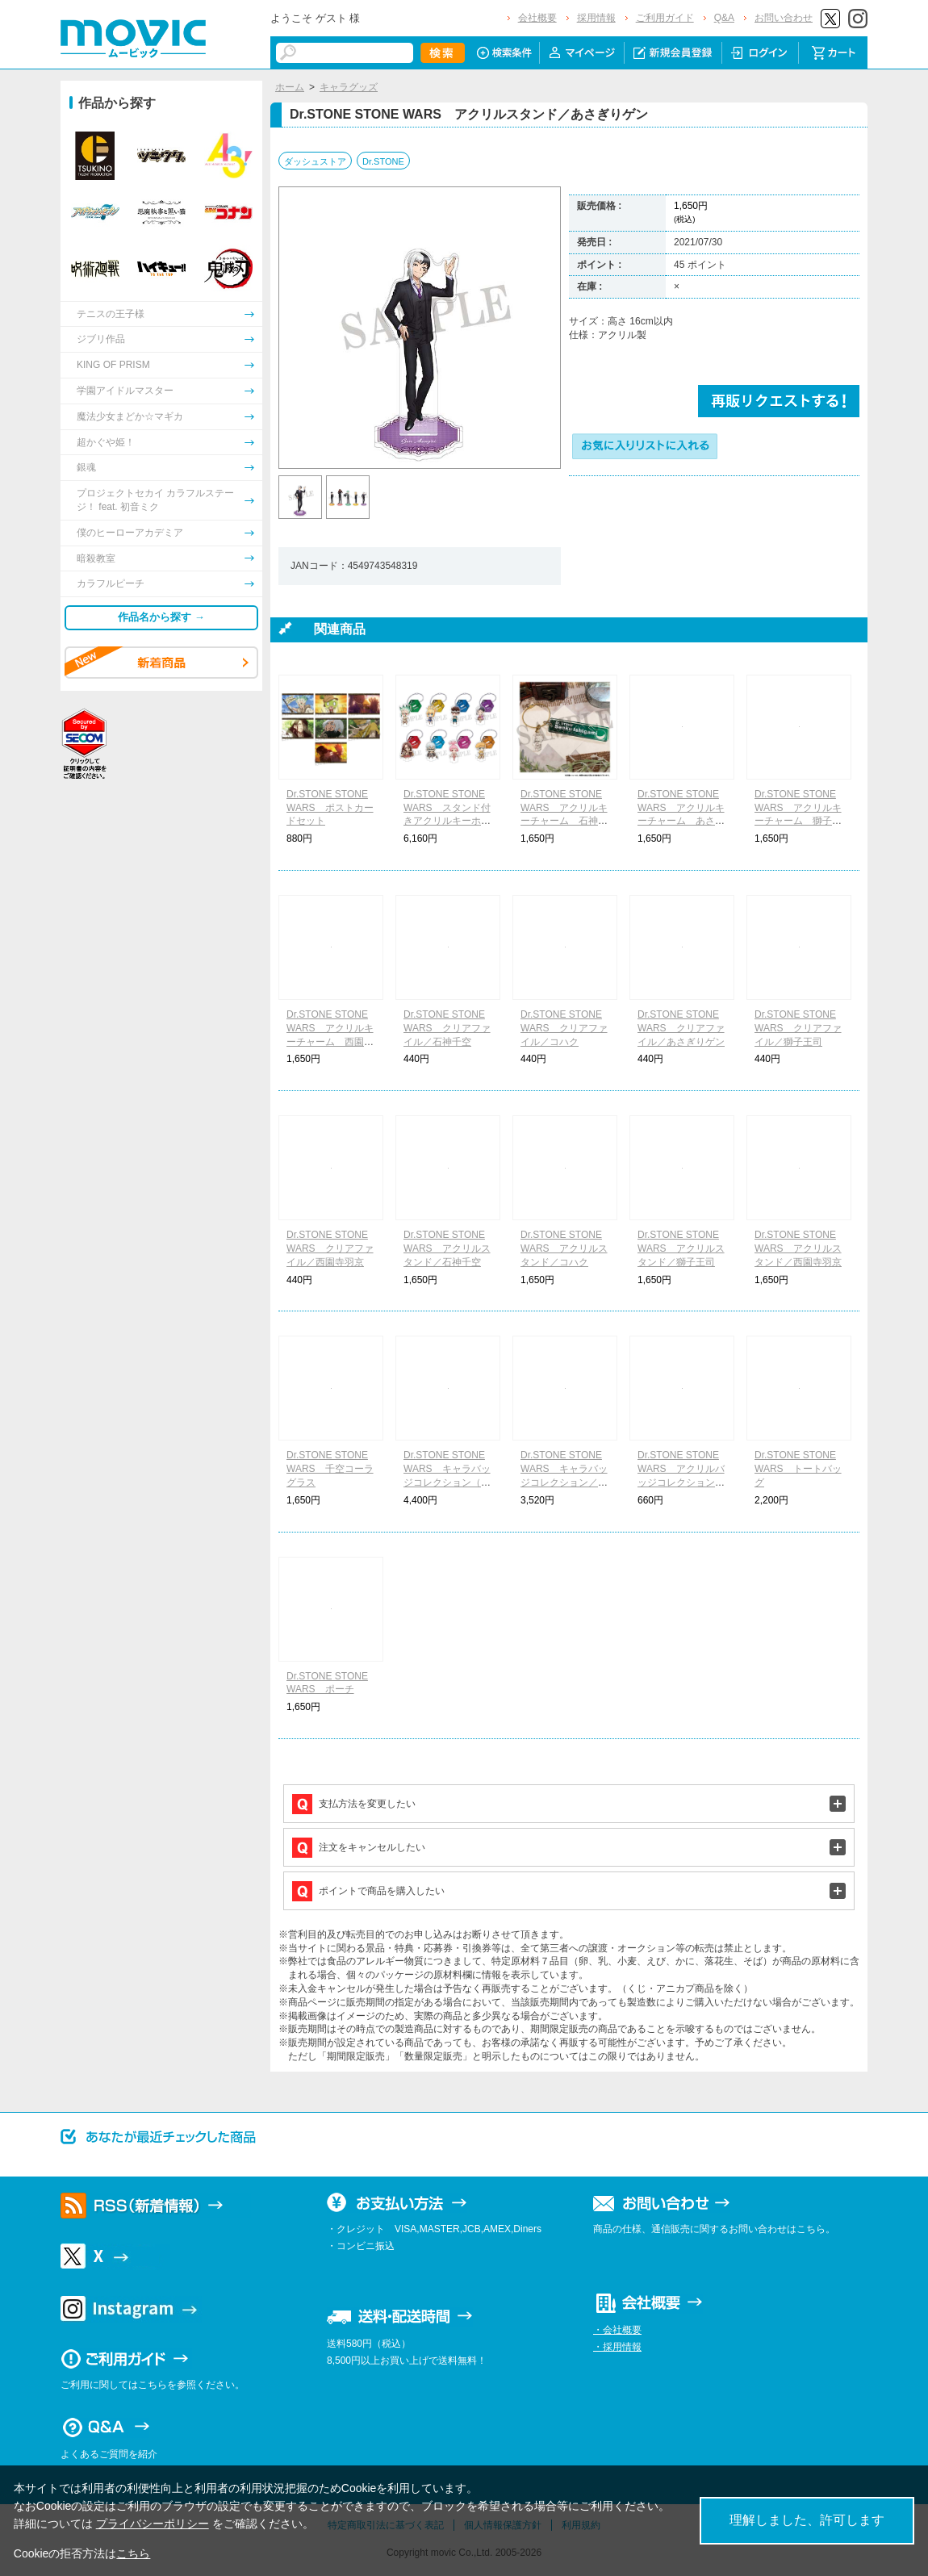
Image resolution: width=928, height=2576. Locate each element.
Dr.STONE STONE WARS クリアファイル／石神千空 (447, 1028)
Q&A (724, 17)
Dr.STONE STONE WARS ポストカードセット (330, 807)
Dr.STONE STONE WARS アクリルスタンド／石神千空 (447, 1248)
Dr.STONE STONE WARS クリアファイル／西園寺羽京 (330, 1248)
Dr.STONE (383, 161)
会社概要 (537, 17)
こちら (133, 2553)
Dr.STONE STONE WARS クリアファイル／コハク (564, 1028)
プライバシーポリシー (152, 2523)
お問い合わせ (784, 17)
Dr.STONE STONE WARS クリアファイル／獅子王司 (798, 1028)
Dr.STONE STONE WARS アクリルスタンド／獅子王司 (681, 1248)
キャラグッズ (349, 87)
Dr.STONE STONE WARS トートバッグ (798, 1468)
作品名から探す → (161, 617)
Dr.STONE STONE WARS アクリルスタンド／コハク (564, 1248)
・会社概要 (617, 2330)
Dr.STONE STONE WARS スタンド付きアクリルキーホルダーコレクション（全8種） (447, 821)
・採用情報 (617, 2346)
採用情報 (596, 17)
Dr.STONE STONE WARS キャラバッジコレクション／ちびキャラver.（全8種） (564, 1482)
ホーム (289, 87)
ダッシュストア (315, 161)
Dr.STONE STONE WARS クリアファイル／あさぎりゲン (681, 1028)
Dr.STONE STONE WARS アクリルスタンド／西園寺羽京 (798, 1248)
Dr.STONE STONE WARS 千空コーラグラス (330, 1468)
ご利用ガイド (665, 17)
